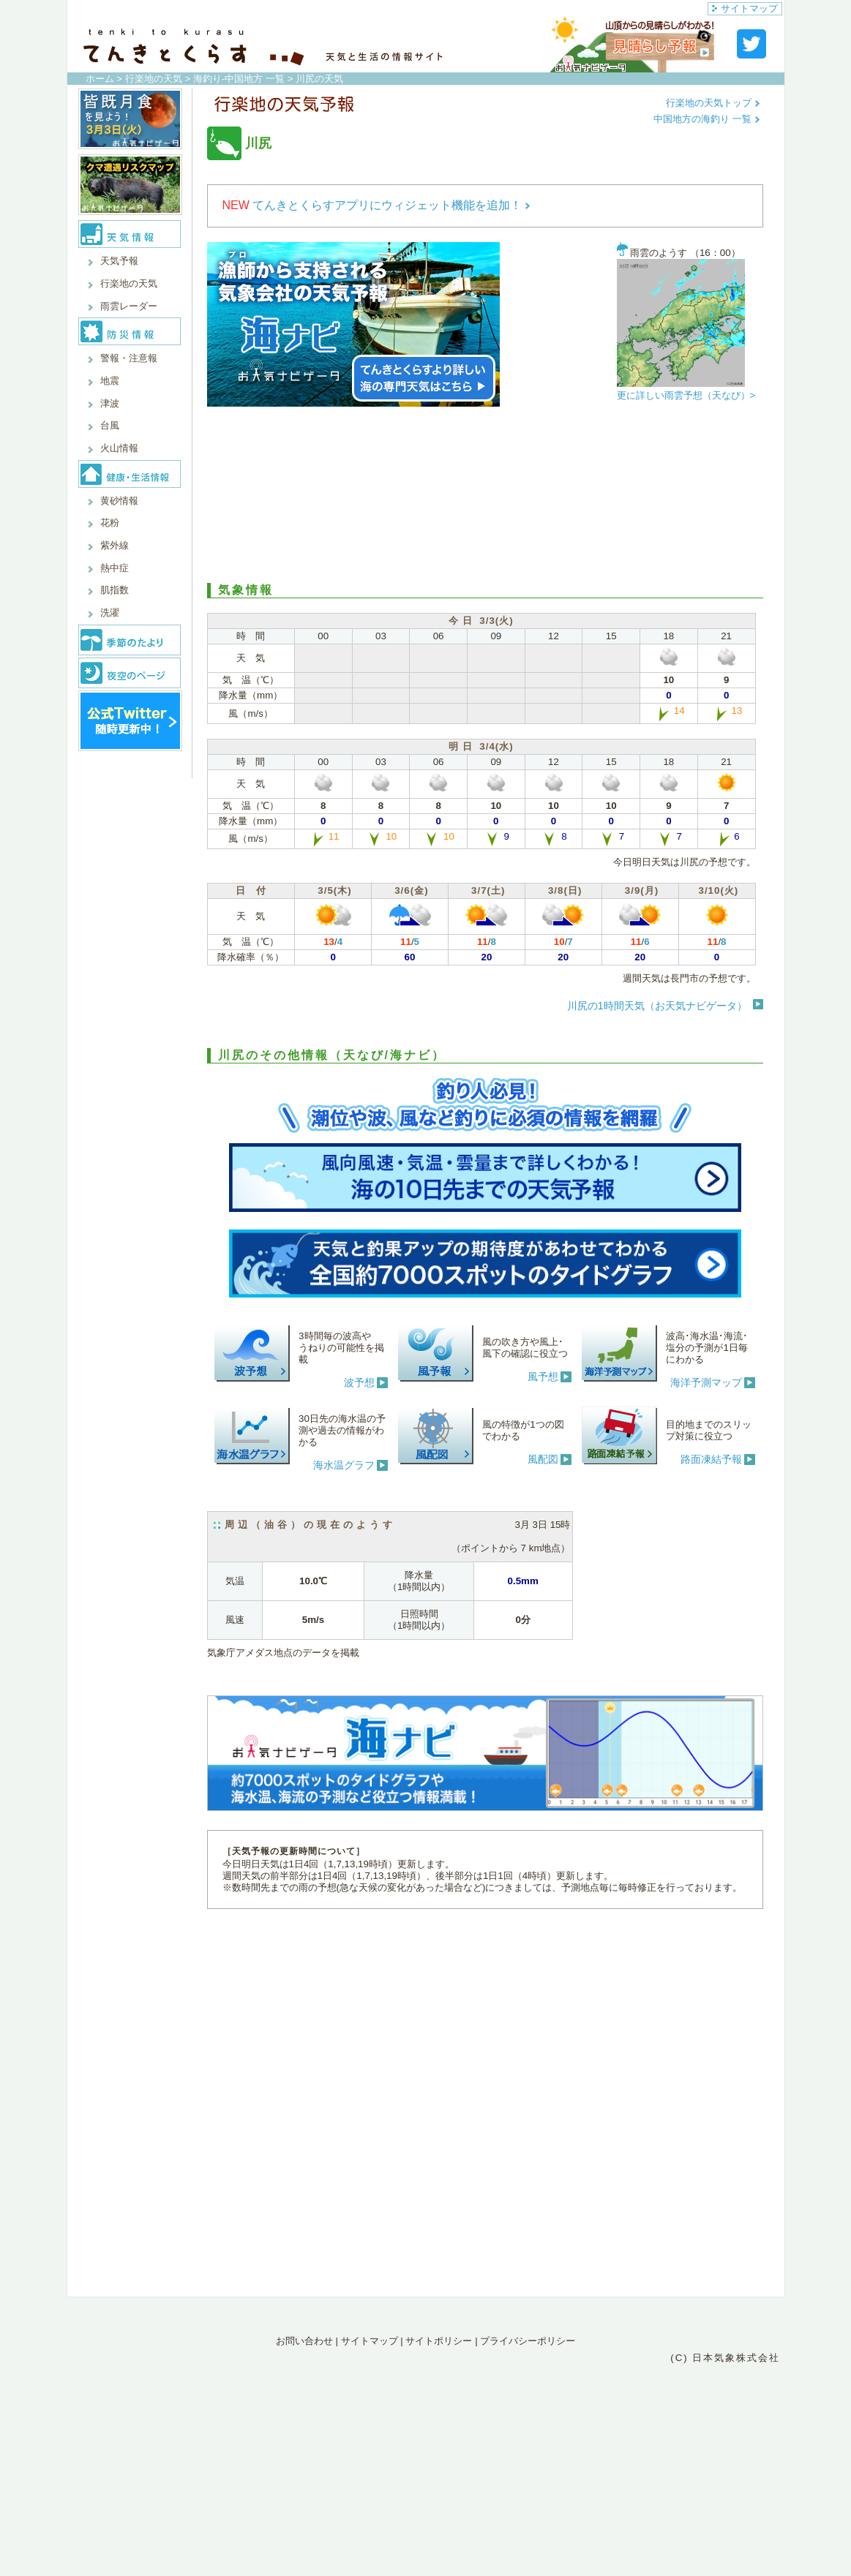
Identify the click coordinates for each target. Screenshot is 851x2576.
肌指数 (114, 589)
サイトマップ (745, 8)
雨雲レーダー (128, 306)
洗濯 (109, 612)
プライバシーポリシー (527, 2340)
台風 (109, 425)
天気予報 (119, 260)
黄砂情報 (119, 500)
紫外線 (114, 545)
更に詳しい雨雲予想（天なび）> (686, 395)
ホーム (100, 78)
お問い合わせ (304, 2340)
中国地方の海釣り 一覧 (706, 118)
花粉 (109, 522)
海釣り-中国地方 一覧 (239, 78)
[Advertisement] (485, 495)
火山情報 (119, 447)
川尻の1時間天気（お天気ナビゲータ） (657, 1006)
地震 (109, 380)
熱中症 (114, 567)
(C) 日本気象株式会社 (725, 2357)
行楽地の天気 (153, 78)
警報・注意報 (128, 358)
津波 (109, 403)
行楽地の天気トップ (713, 102)
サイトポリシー (438, 2340)
